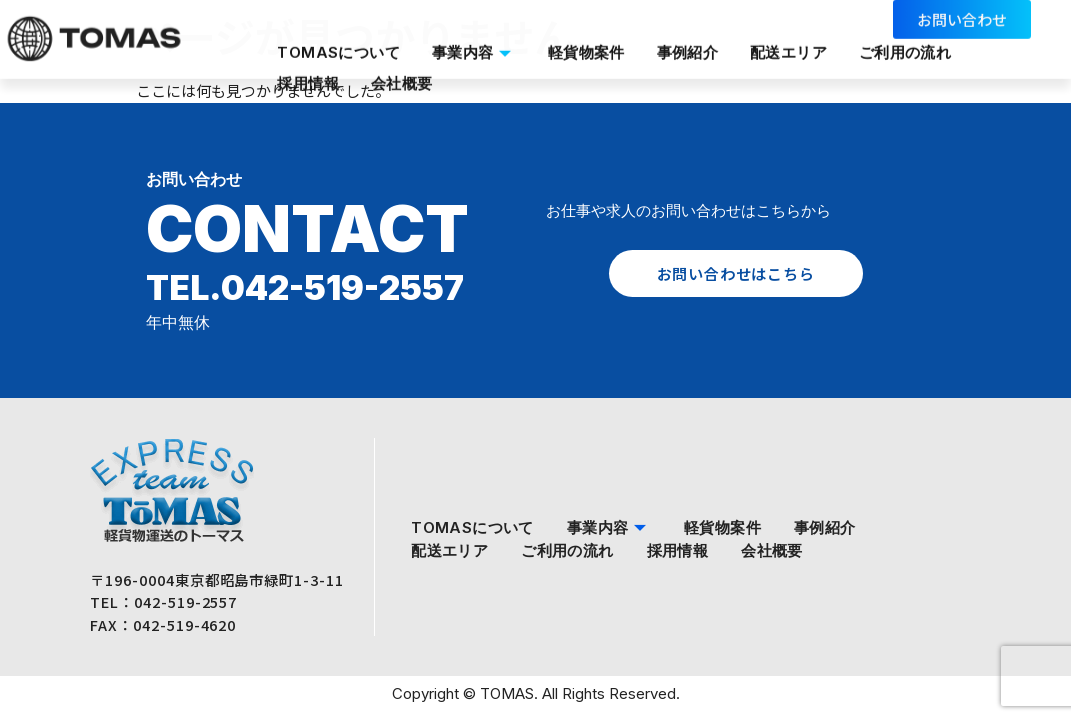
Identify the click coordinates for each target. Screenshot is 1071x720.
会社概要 (402, 65)
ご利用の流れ (909, 42)
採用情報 (307, 65)
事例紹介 (690, 42)
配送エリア (791, 42)
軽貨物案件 (587, 42)
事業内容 (474, 42)
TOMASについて (337, 42)
